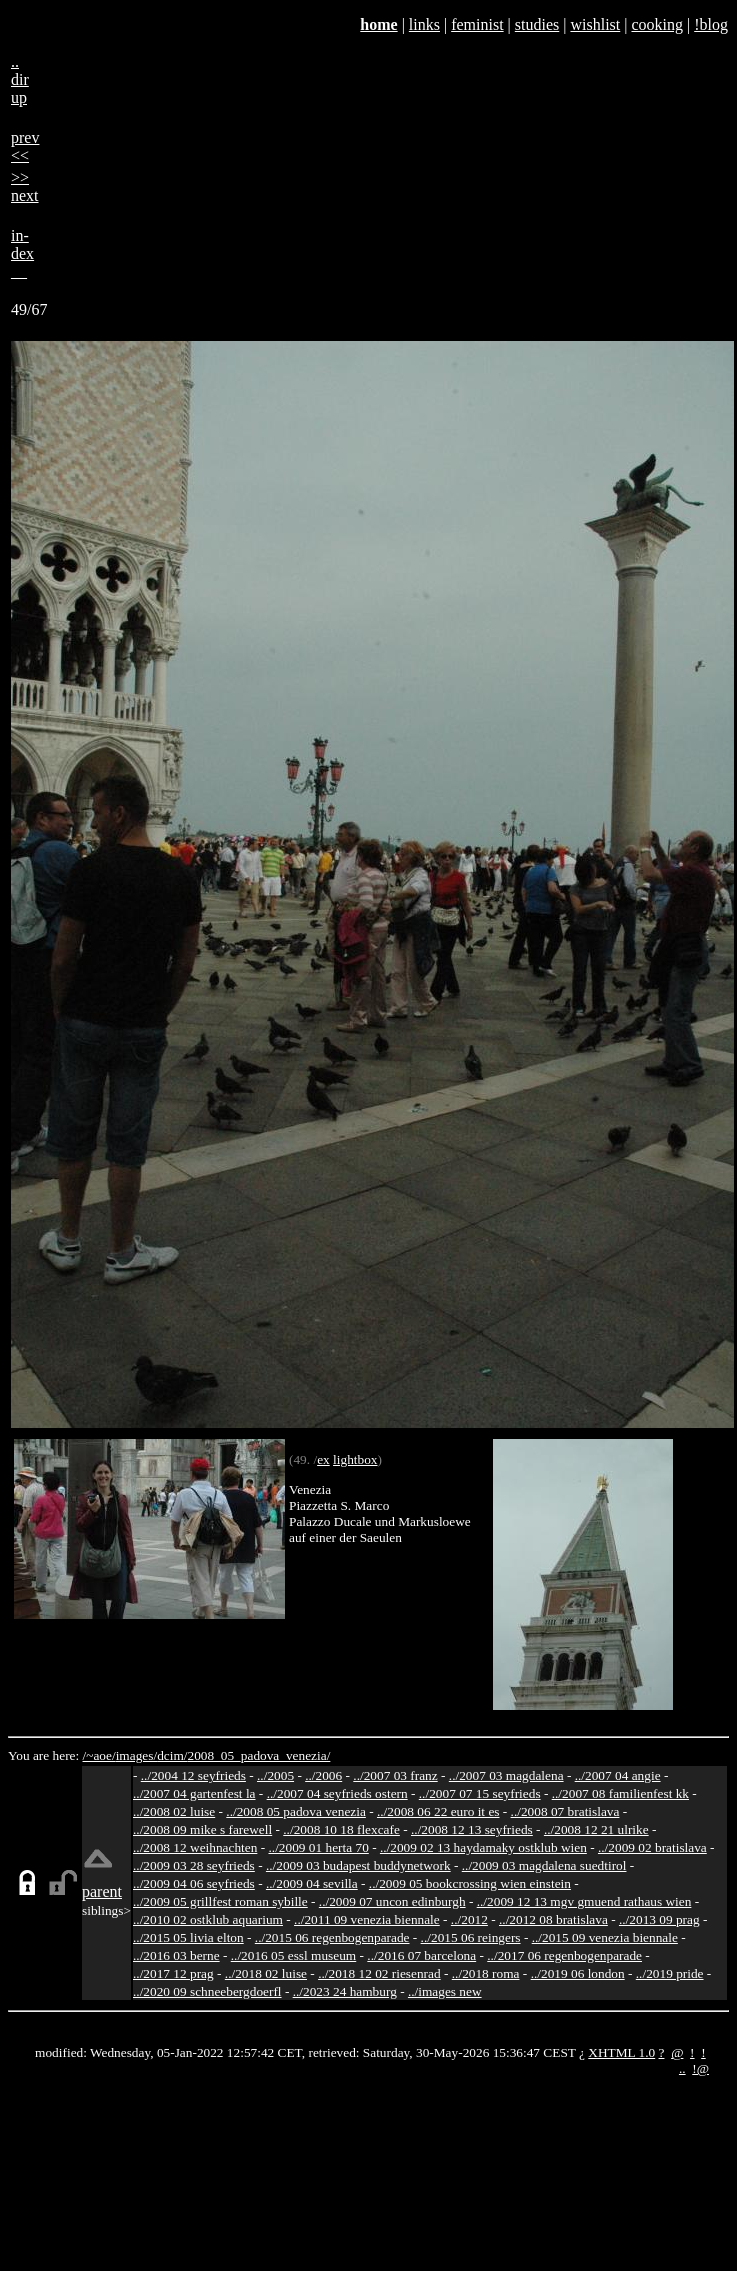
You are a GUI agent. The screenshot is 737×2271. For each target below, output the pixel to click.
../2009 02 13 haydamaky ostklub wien (483, 1847)
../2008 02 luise (174, 1811)
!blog (711, 24)
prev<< (25, 146)
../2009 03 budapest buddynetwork (358, 1865)
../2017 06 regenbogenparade (564, 1955)
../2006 (323, 1775)
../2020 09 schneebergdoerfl (207, 1991)
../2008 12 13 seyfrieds (472, 1829)
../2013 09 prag (659, 1919)
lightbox (355, 1459)
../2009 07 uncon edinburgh (392, 1901)
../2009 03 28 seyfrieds (194, 1865)
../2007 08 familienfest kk (620, 1793)
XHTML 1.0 (621, 2052)
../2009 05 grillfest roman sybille (220, 1901)
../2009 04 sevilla (312, 1883)
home (378, 24)
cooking (657, 24)
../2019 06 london (578, 1973)
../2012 (469, 1919)
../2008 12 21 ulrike (596, 1829)
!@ (700, 2068)
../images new (445, 1991)
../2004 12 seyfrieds (193, 1775)
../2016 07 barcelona (421, 1955)
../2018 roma (486, 1973)
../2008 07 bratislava (565, 1811)
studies (537, 24)
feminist (477, 24)
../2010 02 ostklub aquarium (208, 1919)
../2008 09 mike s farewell (202, 1829)
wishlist (595, 24)
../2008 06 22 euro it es (438, 1811)
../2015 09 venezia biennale (605, 1937)
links (424, 24)
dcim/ (172, 1755)
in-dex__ (22, 253)
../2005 (275, 1775)
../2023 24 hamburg (345, 1991)
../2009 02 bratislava (652, 1847)
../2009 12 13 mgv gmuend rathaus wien (584, 1901)
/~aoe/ (99, 1755)
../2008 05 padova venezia (296, 1811)
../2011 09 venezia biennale (367, 1919)
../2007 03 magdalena (506, 1775)
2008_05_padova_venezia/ (258, 1755)
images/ (136, 1755)
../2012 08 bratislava (553, 1919)
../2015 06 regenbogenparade (332, 1937)
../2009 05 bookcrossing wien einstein (470, 1883)
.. (682, 2068)
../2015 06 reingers (471, 1937)
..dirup (20, 79)
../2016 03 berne (176, 1955)
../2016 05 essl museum (294, 1955)
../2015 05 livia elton (188, 1937)
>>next (25, 186)
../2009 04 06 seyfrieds (194, 1883)
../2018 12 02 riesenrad (379, 1973)
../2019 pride (670, 1973)
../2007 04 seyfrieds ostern (337, 1793)
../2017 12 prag (173, 1973)
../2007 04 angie (618, 1775)
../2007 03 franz (395, 1775)
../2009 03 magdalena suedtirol (544, 1865)
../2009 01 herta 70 (318, 1847)
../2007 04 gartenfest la (194, 1793)
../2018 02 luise (266, 1973)
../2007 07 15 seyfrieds (480, 1793)
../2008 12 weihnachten (195, 1847)
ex (323, 1459)
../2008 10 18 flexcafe (341, 1829)
